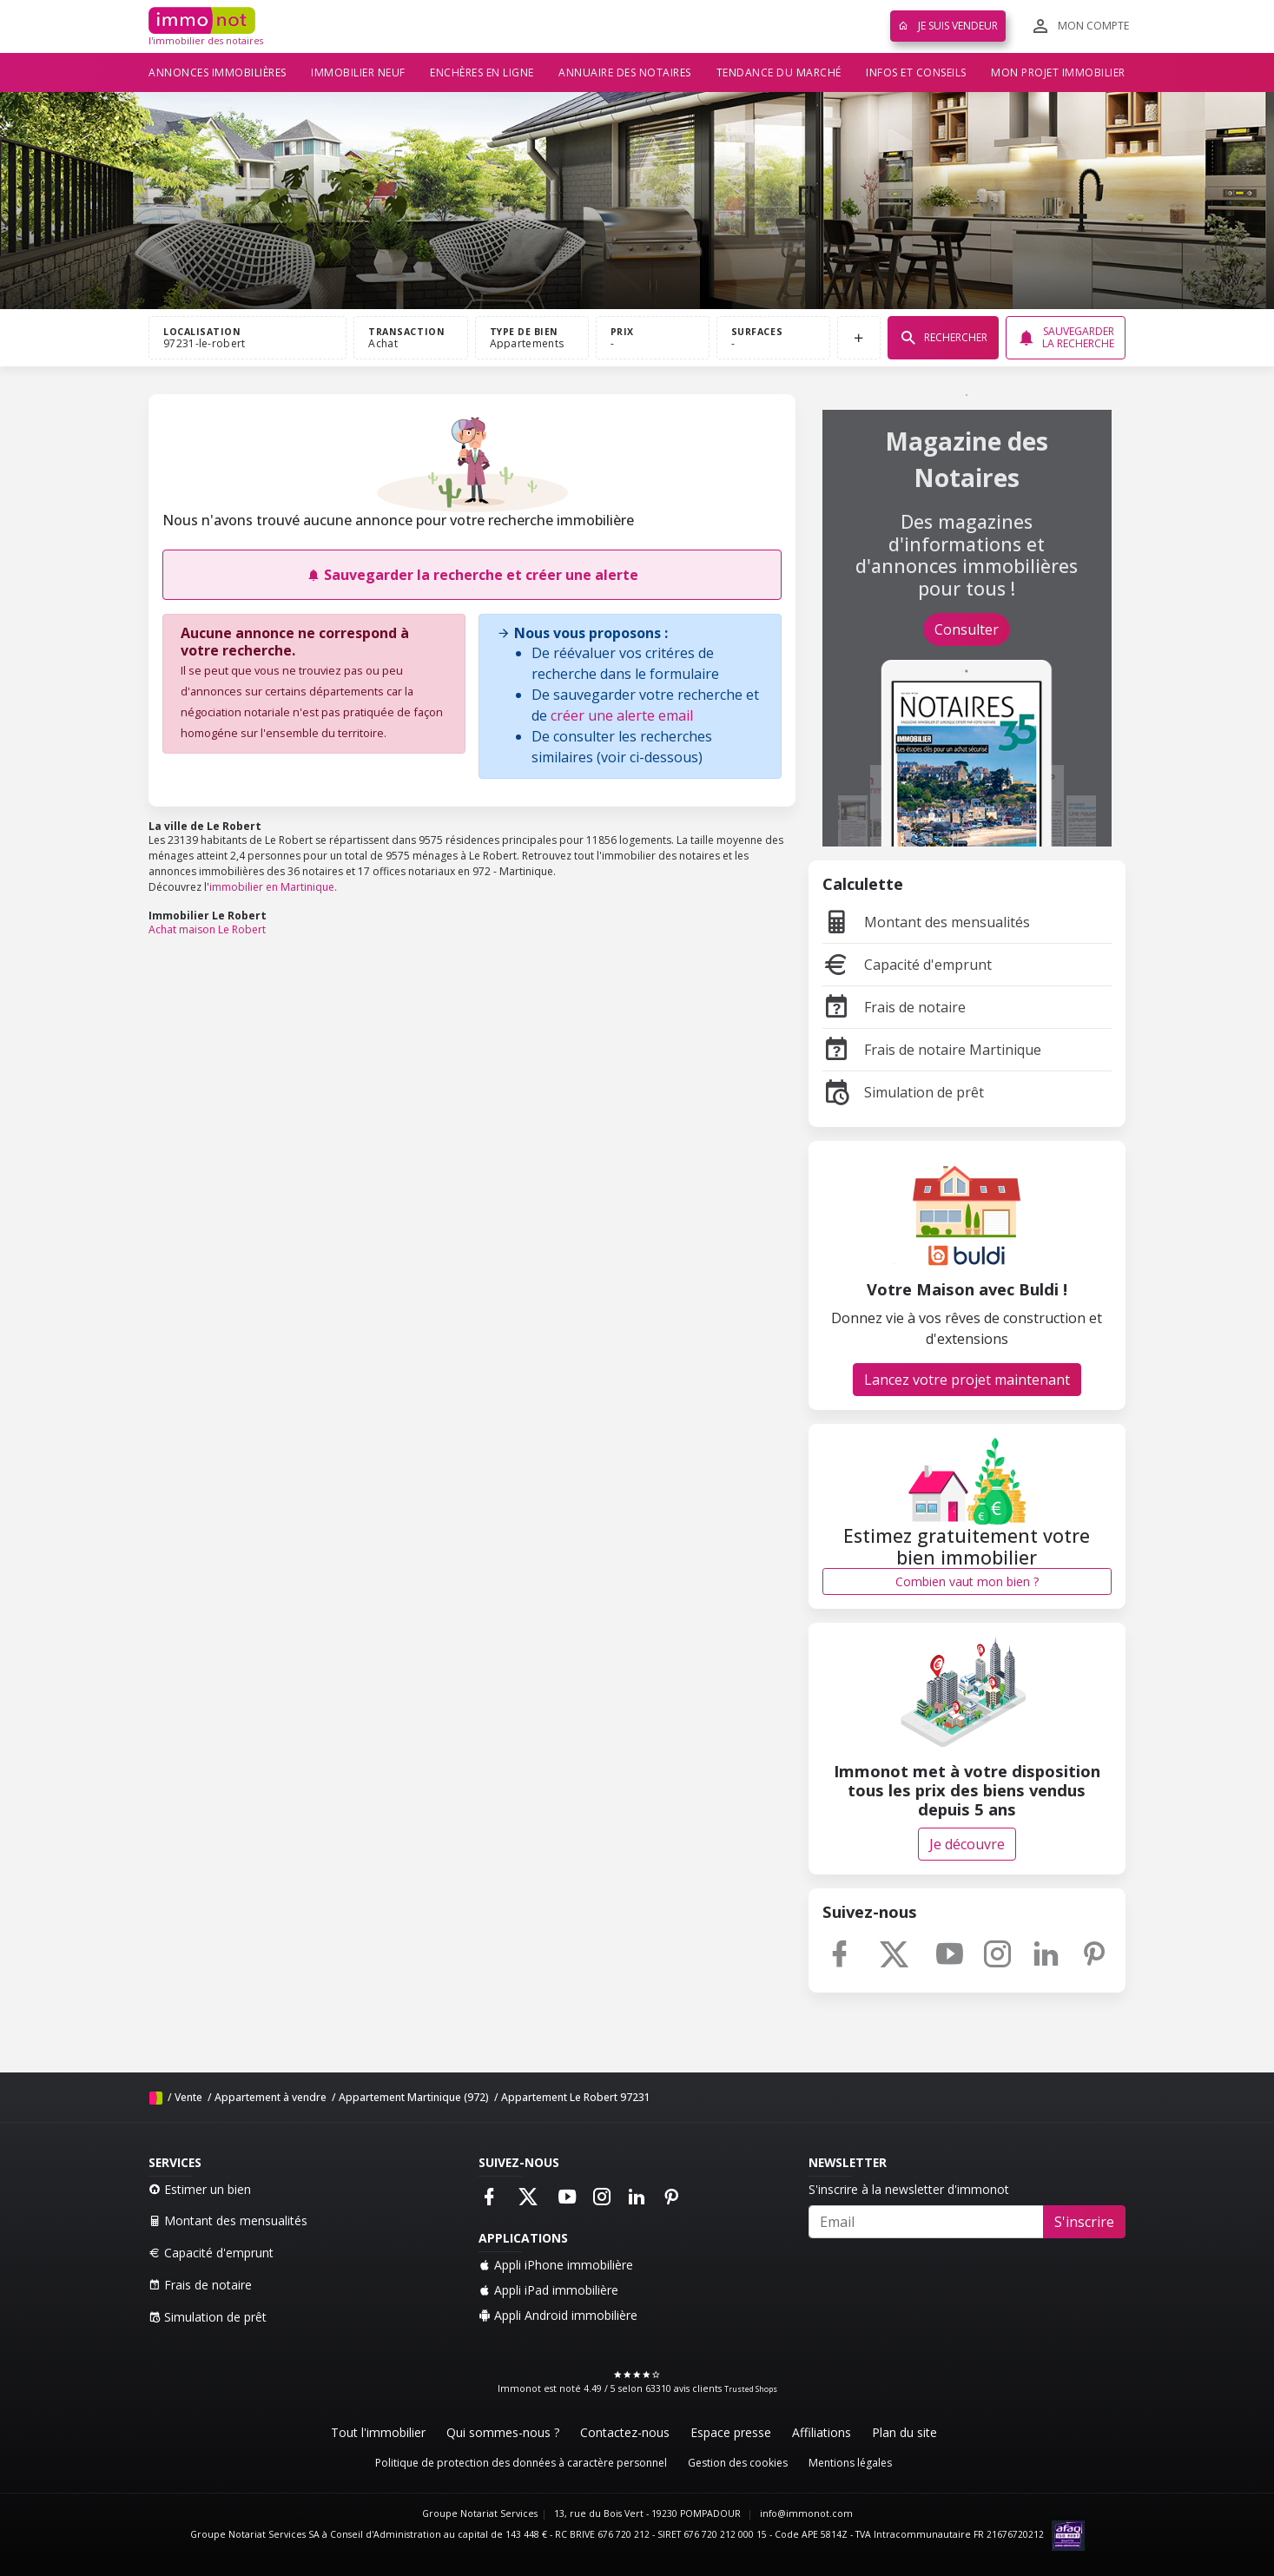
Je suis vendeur (948, 25)
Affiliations (821, 2432)
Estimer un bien (200, 2189)
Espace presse (730, 2432)
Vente (188, 2097)
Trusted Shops (750, 2389)
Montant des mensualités (926, 922)
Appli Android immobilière (558, 2315)
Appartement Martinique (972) (414, 2097)
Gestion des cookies (738, 2462)
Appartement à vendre (271, 2097)
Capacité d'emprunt (907, 964)
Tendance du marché (779, 72)
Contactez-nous (625, 2432)
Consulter (966, 629)
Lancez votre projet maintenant (967, 1379)
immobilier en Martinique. (273, 887)
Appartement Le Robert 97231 (575, 2097)
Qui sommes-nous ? (502, 2432)
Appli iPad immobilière (548, 2290)
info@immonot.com (806, 2513)
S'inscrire (1084, 2221)
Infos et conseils (916, 72)
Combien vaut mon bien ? (967, 1581)
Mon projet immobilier (1058, 72)
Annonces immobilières (218, 72)
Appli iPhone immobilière (556, 2264)
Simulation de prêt (903, 1092)
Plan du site (904, 2432)
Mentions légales (850, 2462)
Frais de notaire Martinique (931, 1050)
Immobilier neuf (358, 72)
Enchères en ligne (482, 72)
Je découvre (967, 1844)
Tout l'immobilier (378, 2432)
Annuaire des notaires (624, 72)
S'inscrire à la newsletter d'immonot (909, 2189)
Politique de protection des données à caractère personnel (521, 2462)
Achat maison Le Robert (207, 929)
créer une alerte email (622, 715)
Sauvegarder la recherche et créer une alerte (472, 574)
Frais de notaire (894, 1007)
